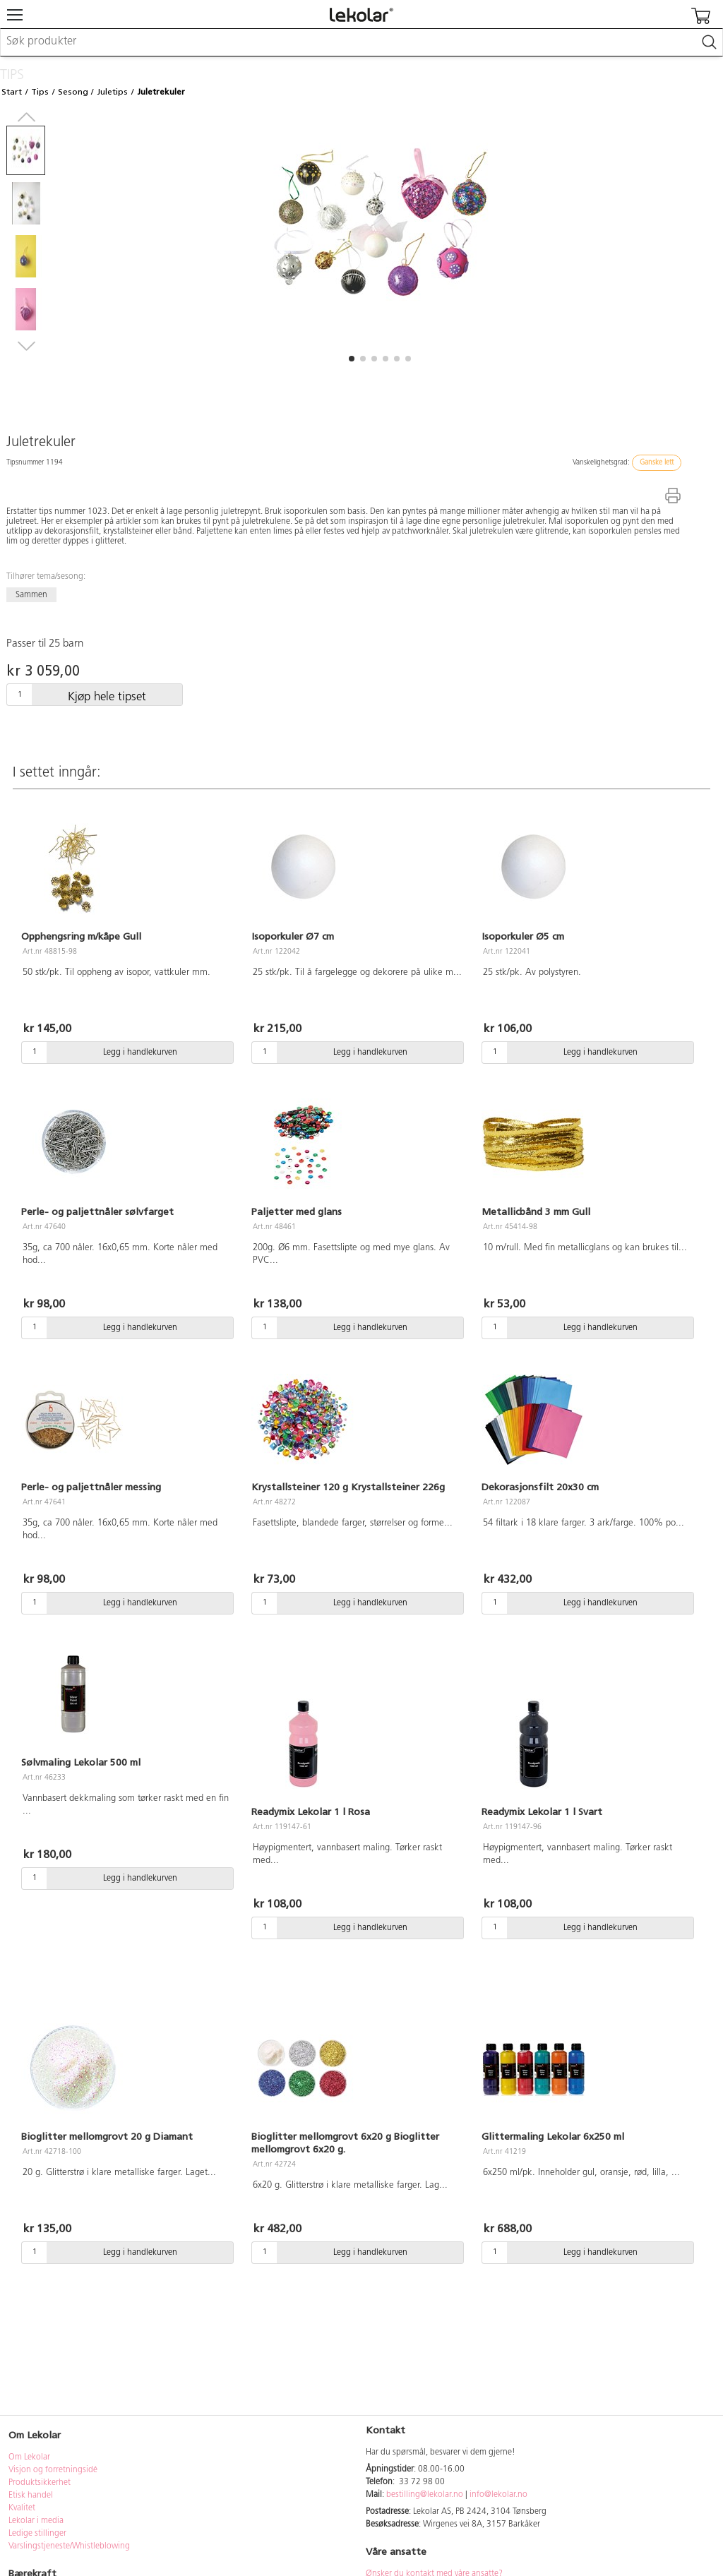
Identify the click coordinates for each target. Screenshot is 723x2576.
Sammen (31, 595)
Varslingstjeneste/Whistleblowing (69, 2546)
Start (11, 92)
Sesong (73, 92)
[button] (351, 358)
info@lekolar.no (498, 2495)
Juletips (112, 92)
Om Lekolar (29, 2457)
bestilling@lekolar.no (424, 2495)
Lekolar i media (36, 2521)
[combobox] (361, 42)
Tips (40, 92)
